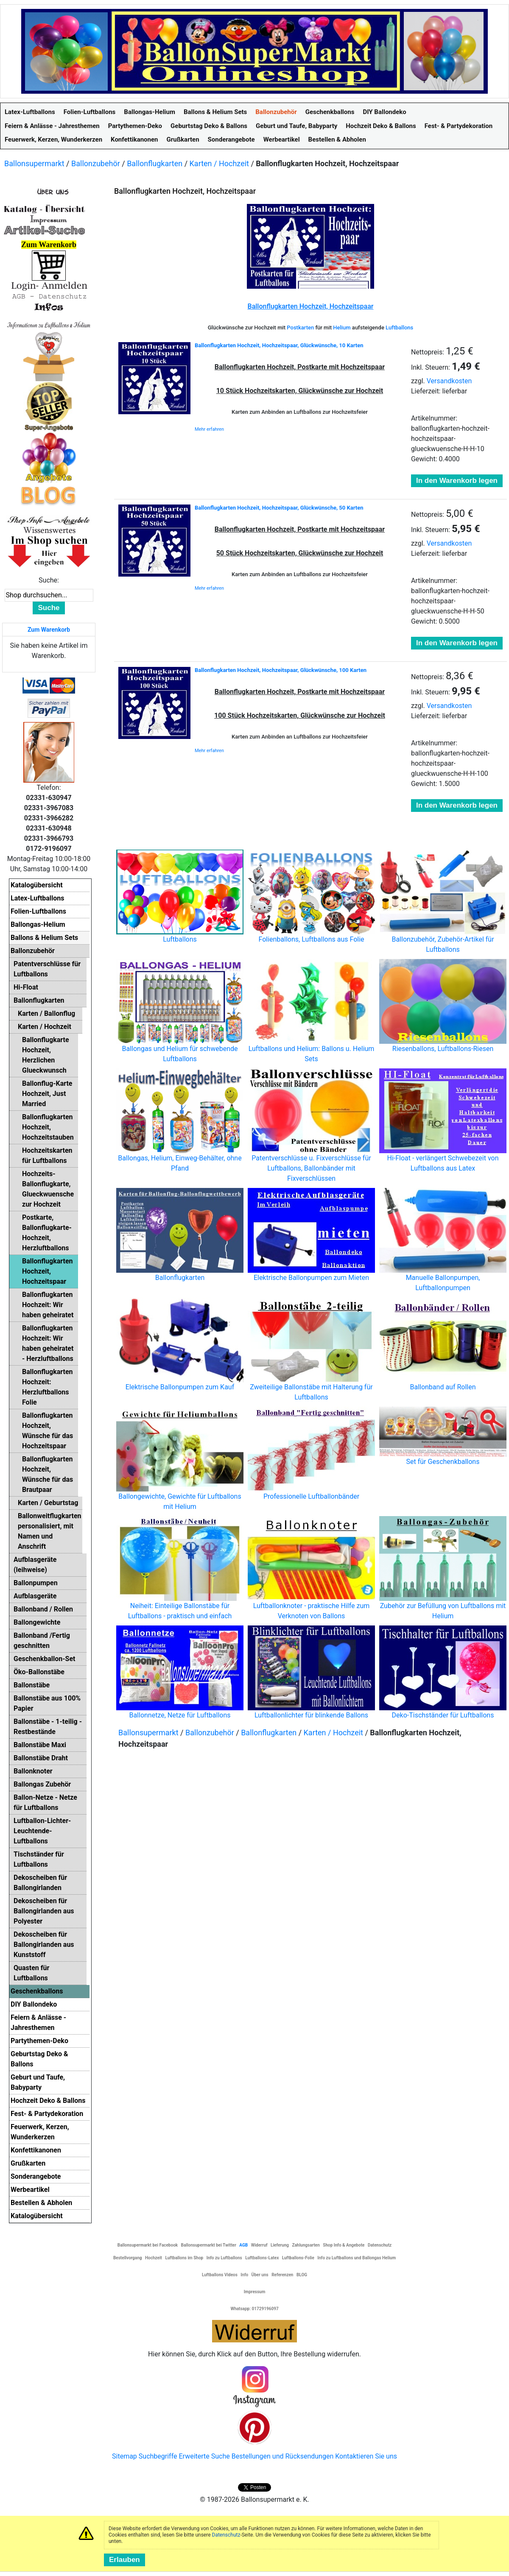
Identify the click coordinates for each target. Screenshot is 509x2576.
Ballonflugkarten (154, 163)
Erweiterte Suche (204, 2456)
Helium (341, 327)
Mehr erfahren (209, 429)
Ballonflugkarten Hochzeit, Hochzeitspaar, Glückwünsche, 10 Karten (279, 345)
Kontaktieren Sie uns (366, 2456)
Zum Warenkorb (49, 629)
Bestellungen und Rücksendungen (283, 2456)
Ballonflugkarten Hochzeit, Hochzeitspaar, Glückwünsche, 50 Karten (279, 508)
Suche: (49, 580)
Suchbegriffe (158, 2456)
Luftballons (399, 327)
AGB (243, 2245)
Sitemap (124, 2456)
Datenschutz (226, 2535)
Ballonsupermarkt (34, 163)
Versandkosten (449, 381)
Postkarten (300, 327)
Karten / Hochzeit (219, 163)
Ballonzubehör (95, 163)
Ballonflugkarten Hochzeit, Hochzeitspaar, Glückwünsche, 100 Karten (280, 670)
